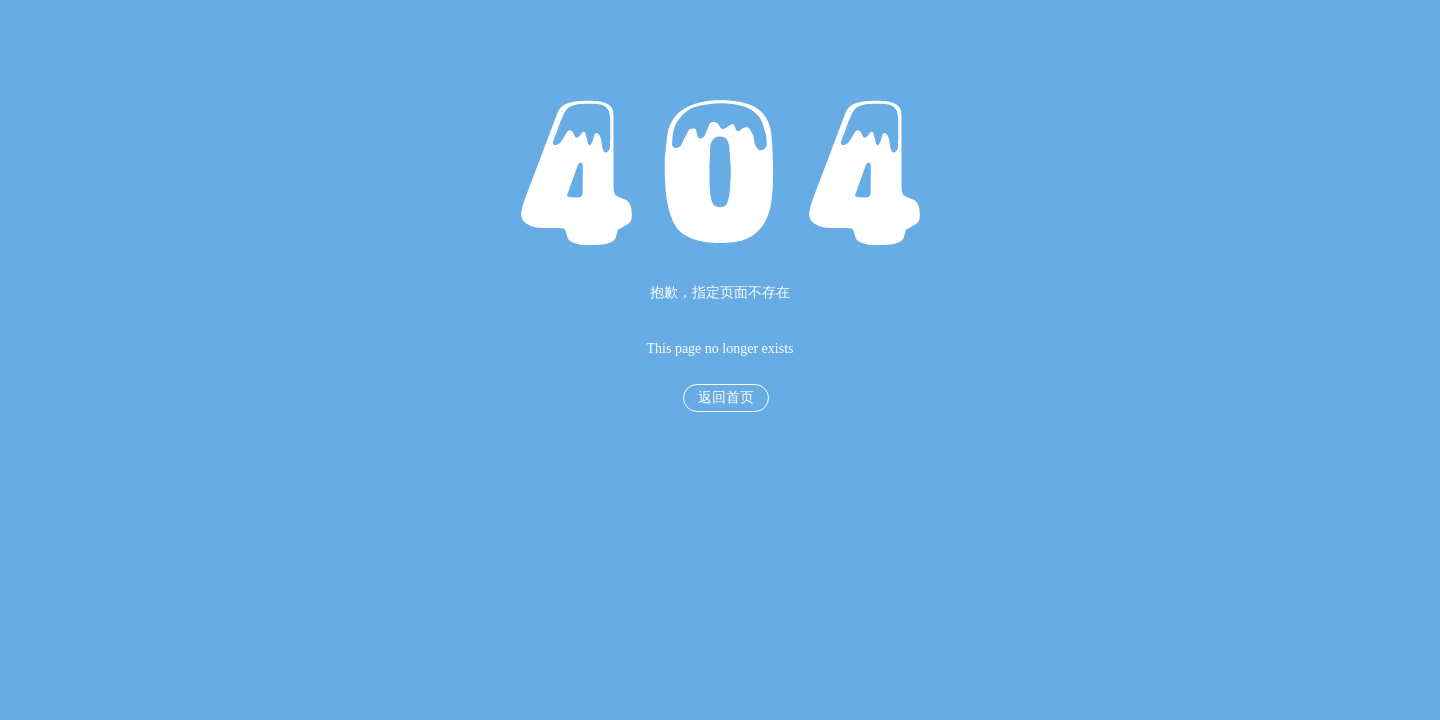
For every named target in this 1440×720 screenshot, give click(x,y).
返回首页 (726, 397)
